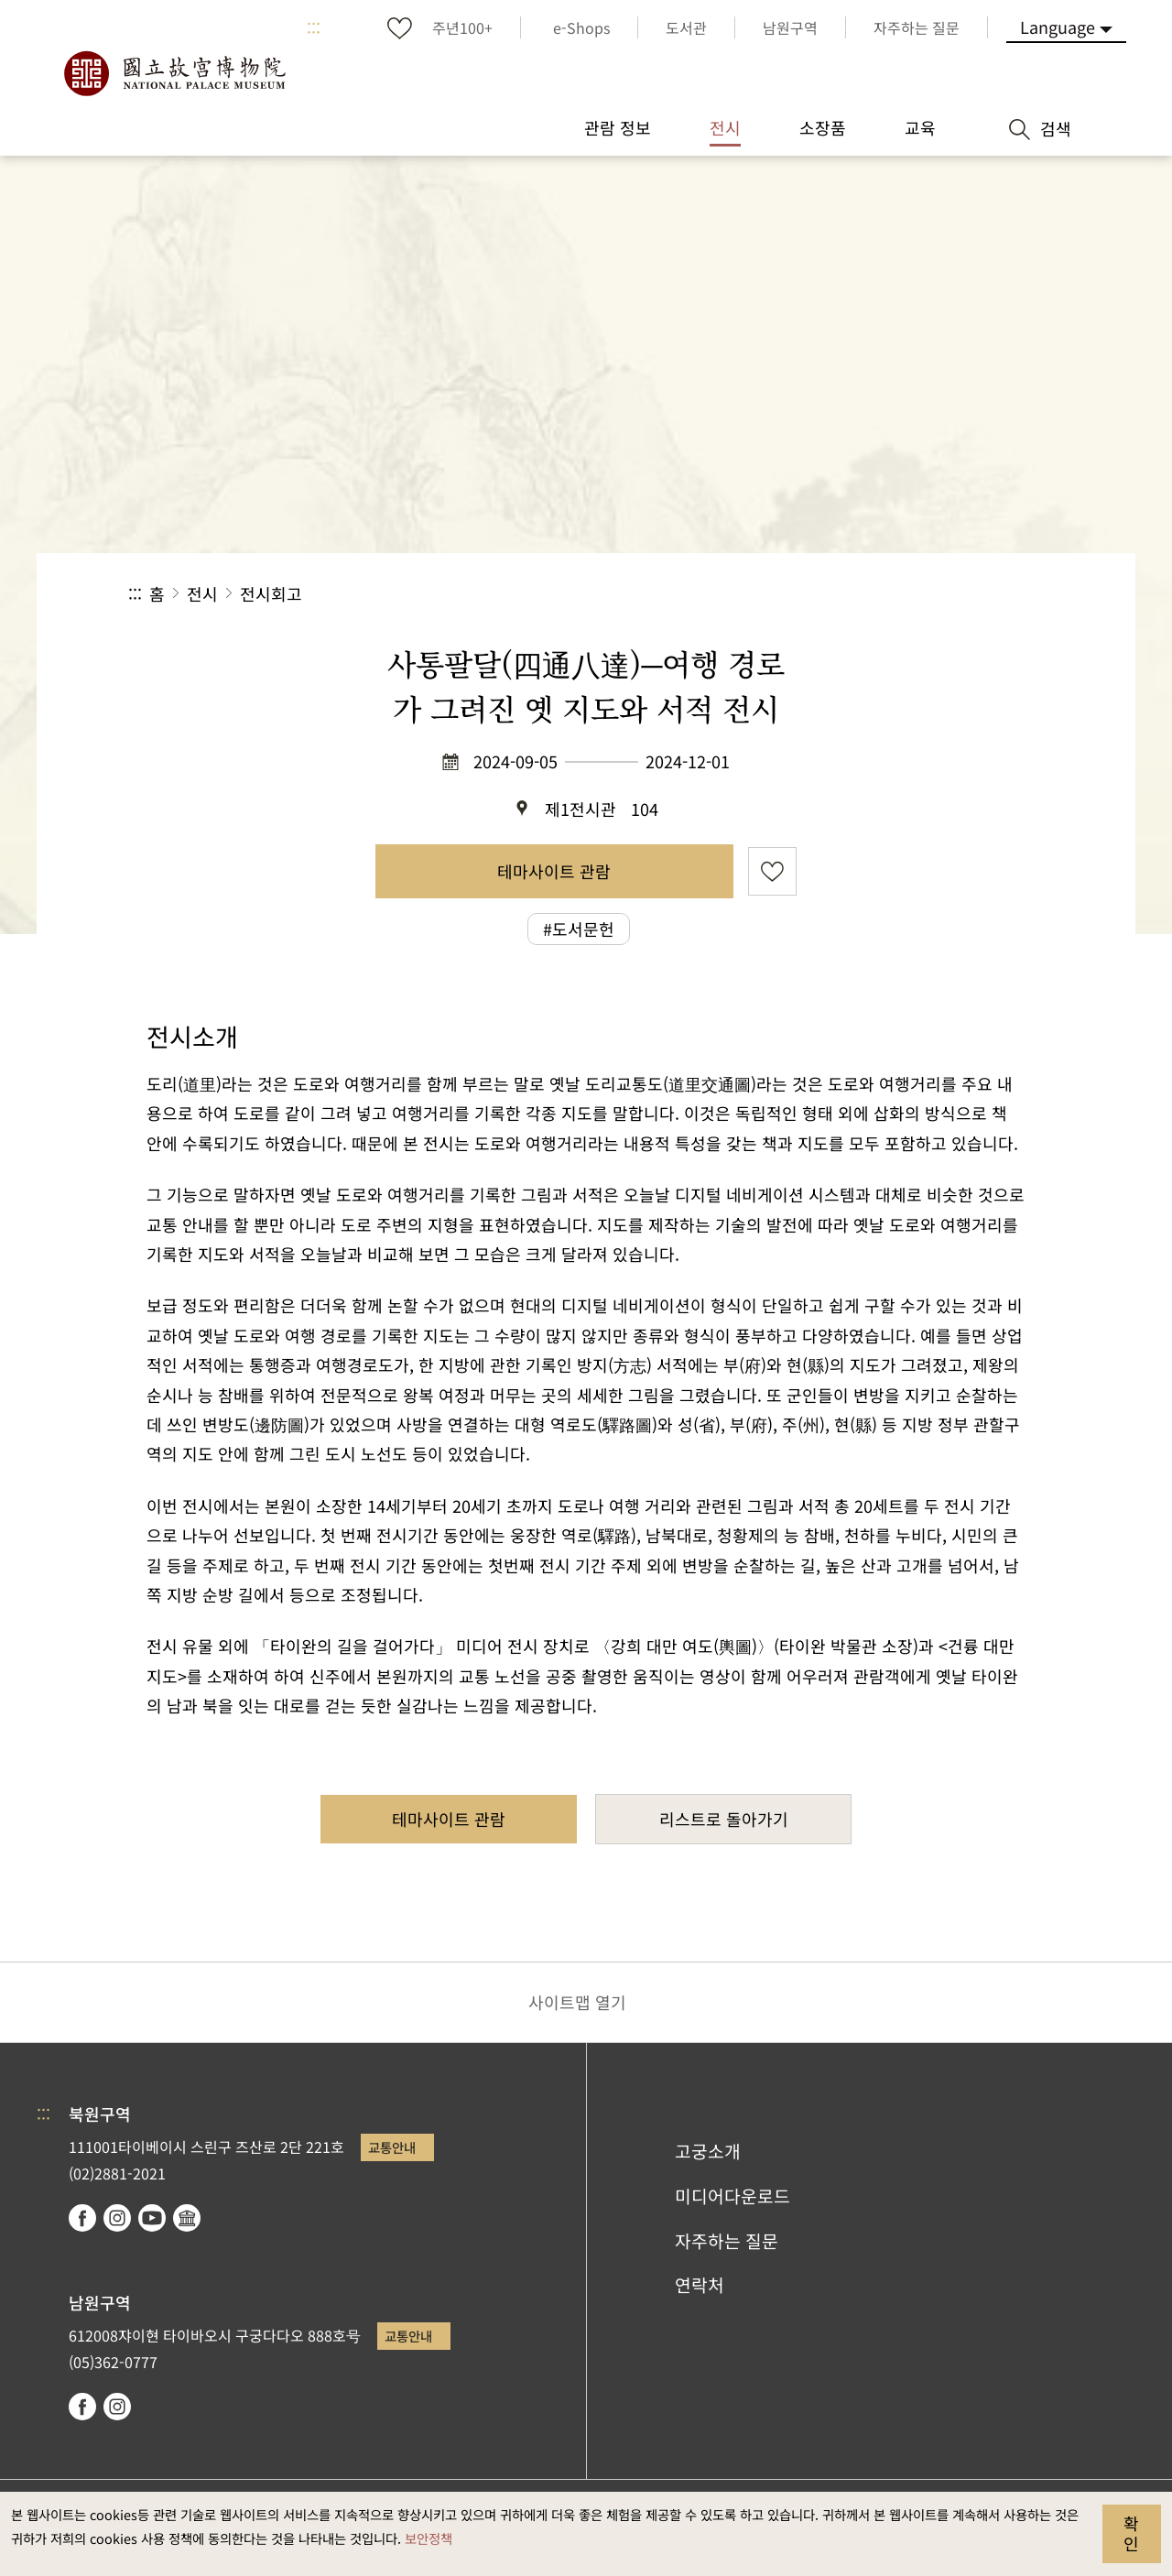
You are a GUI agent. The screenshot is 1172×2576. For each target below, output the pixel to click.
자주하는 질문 (726, 2241)
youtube (152, 2218)
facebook (82, 2218)
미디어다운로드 (732, 2196)
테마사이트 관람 (554, 871)
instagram (117, 2218)
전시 (202, 593)
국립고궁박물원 (174, 73)
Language (1057, 26)
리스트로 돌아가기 (723, 1819)
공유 (844, 594)
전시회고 (271, 593)
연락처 (699, 2285)
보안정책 (428, 2538)
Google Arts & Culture (187, 2218)
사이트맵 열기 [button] (577, 2002)
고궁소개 (708, 2151)
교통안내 (392, 2147)
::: (313, 27)
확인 (1131, 2533)
